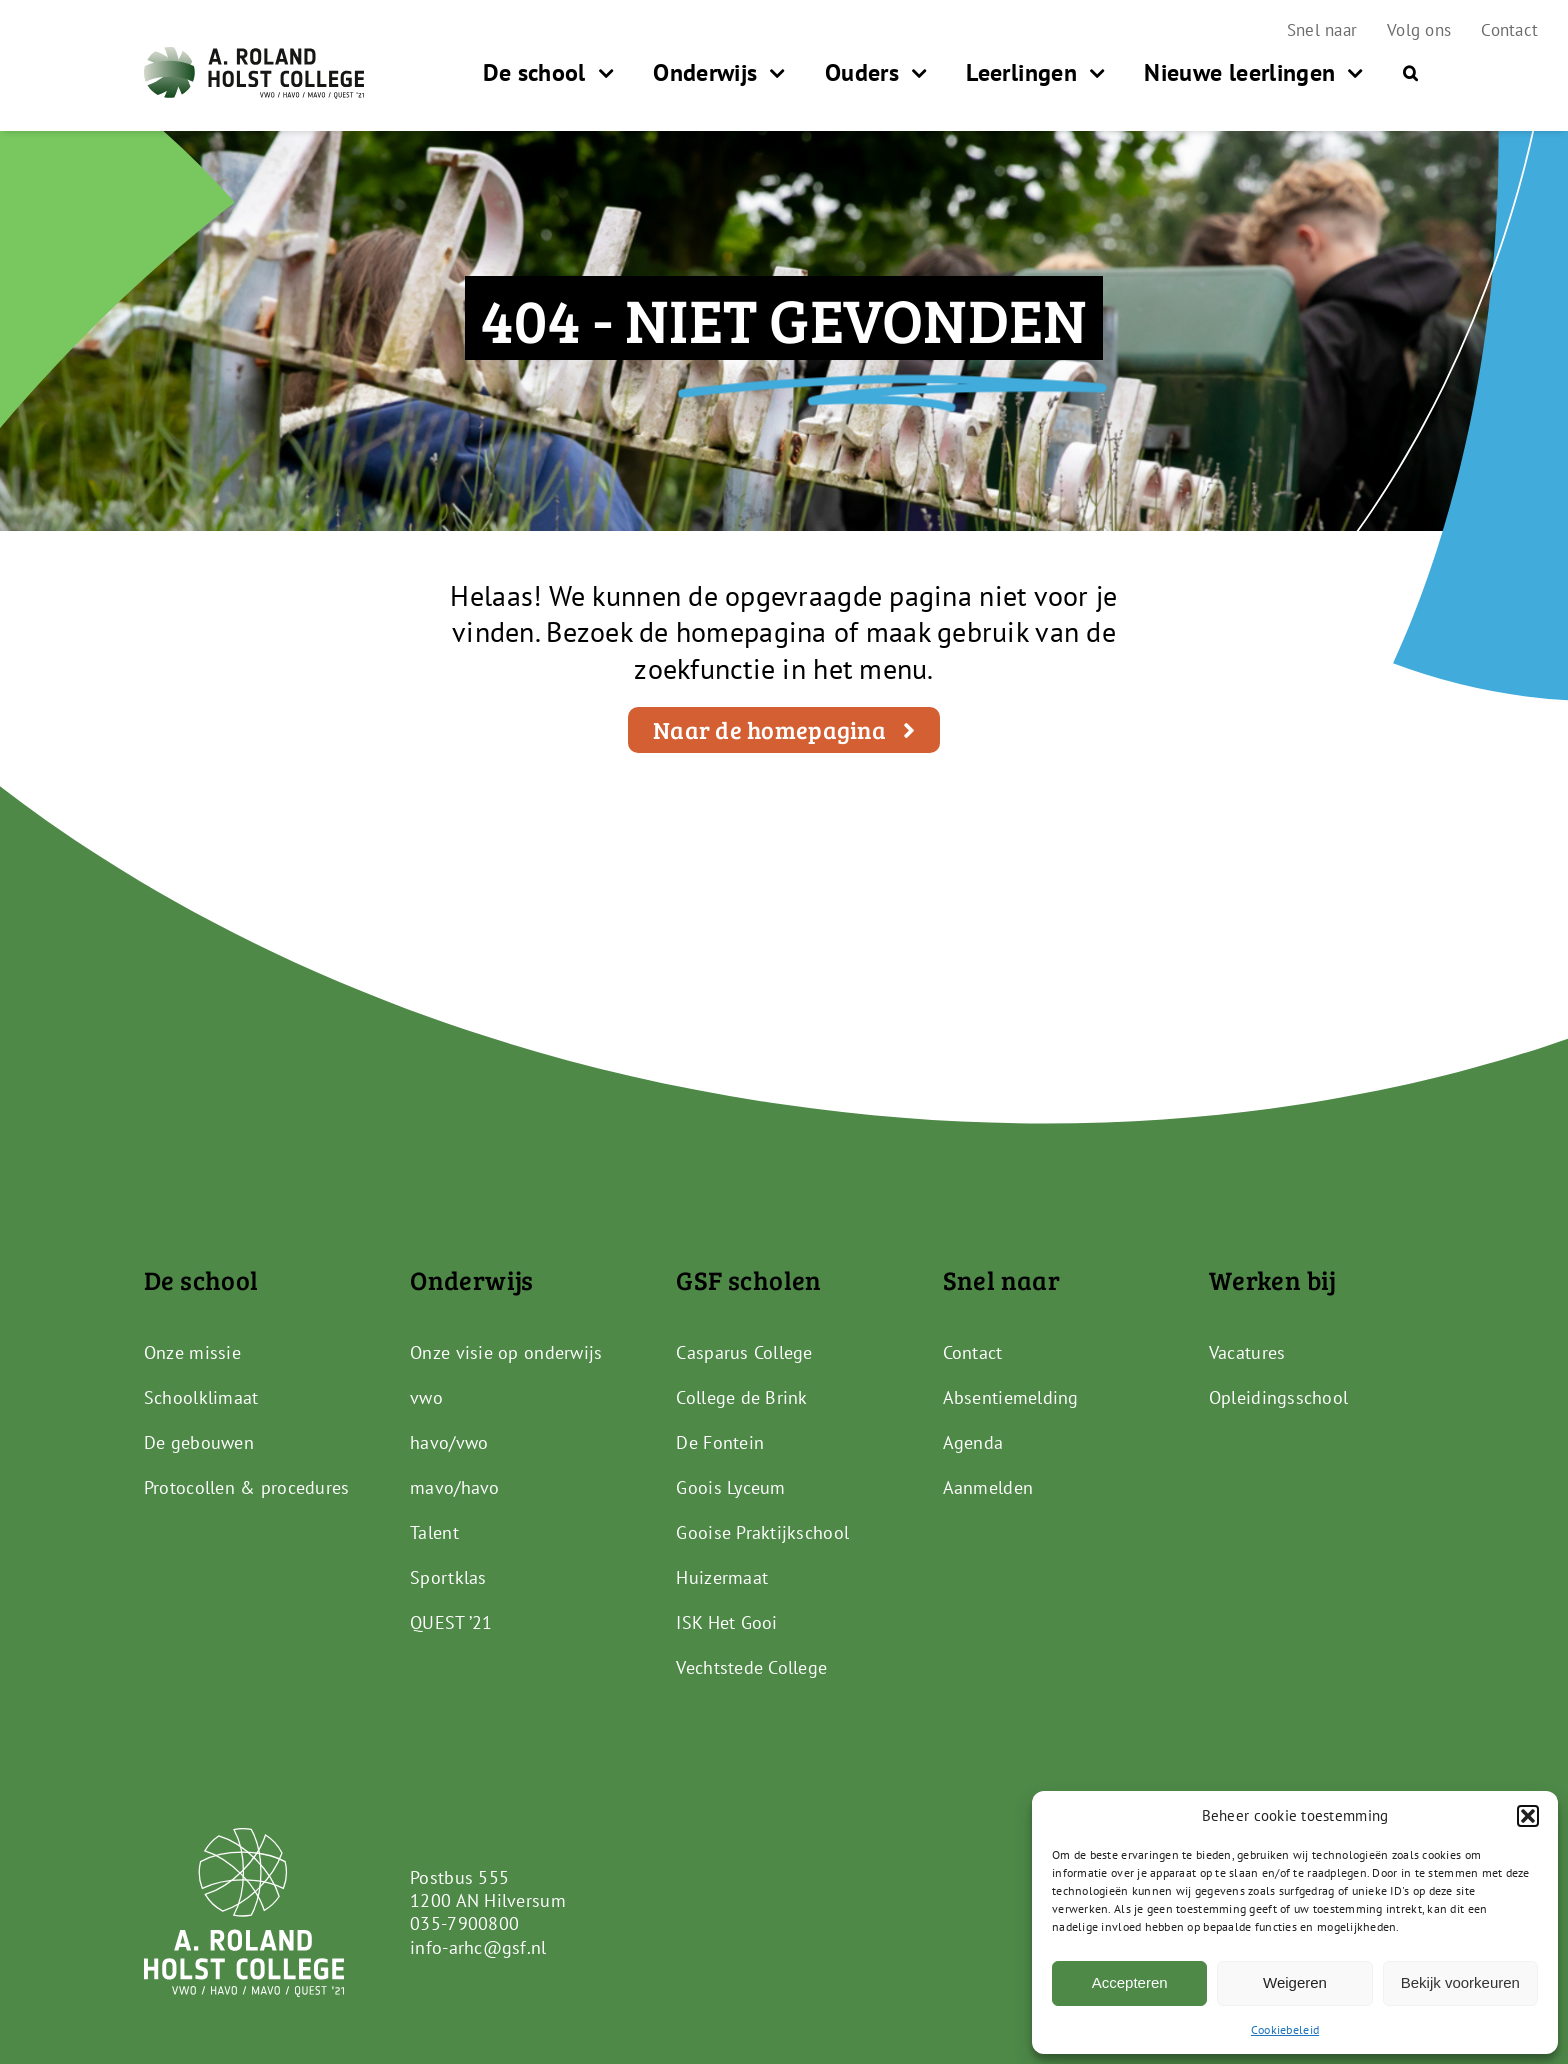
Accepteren (1130, 1982)
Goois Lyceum (730, 1487)
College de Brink (741, 1397)
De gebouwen (199, 1442)
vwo (426, 1397)
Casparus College (744, 1352)
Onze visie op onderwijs (506, 1352)
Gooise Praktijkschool (762, 1532)
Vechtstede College (751, 1667)
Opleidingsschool (1278, 1397)
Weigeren (1295, 1982)
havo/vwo (449, 1442)
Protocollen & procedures (246, 1487)
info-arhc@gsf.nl (478, 1947)
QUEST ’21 (451, 1622)
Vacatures (1247, 1352)
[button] (1528, 1816)
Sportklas (448, 1577)
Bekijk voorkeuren (1460, 1982)
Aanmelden (988, 1487)
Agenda (973, 1442)
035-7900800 (464, 1923)
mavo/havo (454, 1487)
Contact (973, 1352)
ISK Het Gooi (726, 1622)
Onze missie (192, 1352)
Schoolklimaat (201, 1397)
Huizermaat (722, 1577)
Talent (434, 1532)
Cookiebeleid (1285, 2029)
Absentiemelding (1011, 1397)
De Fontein (720, 1442)
